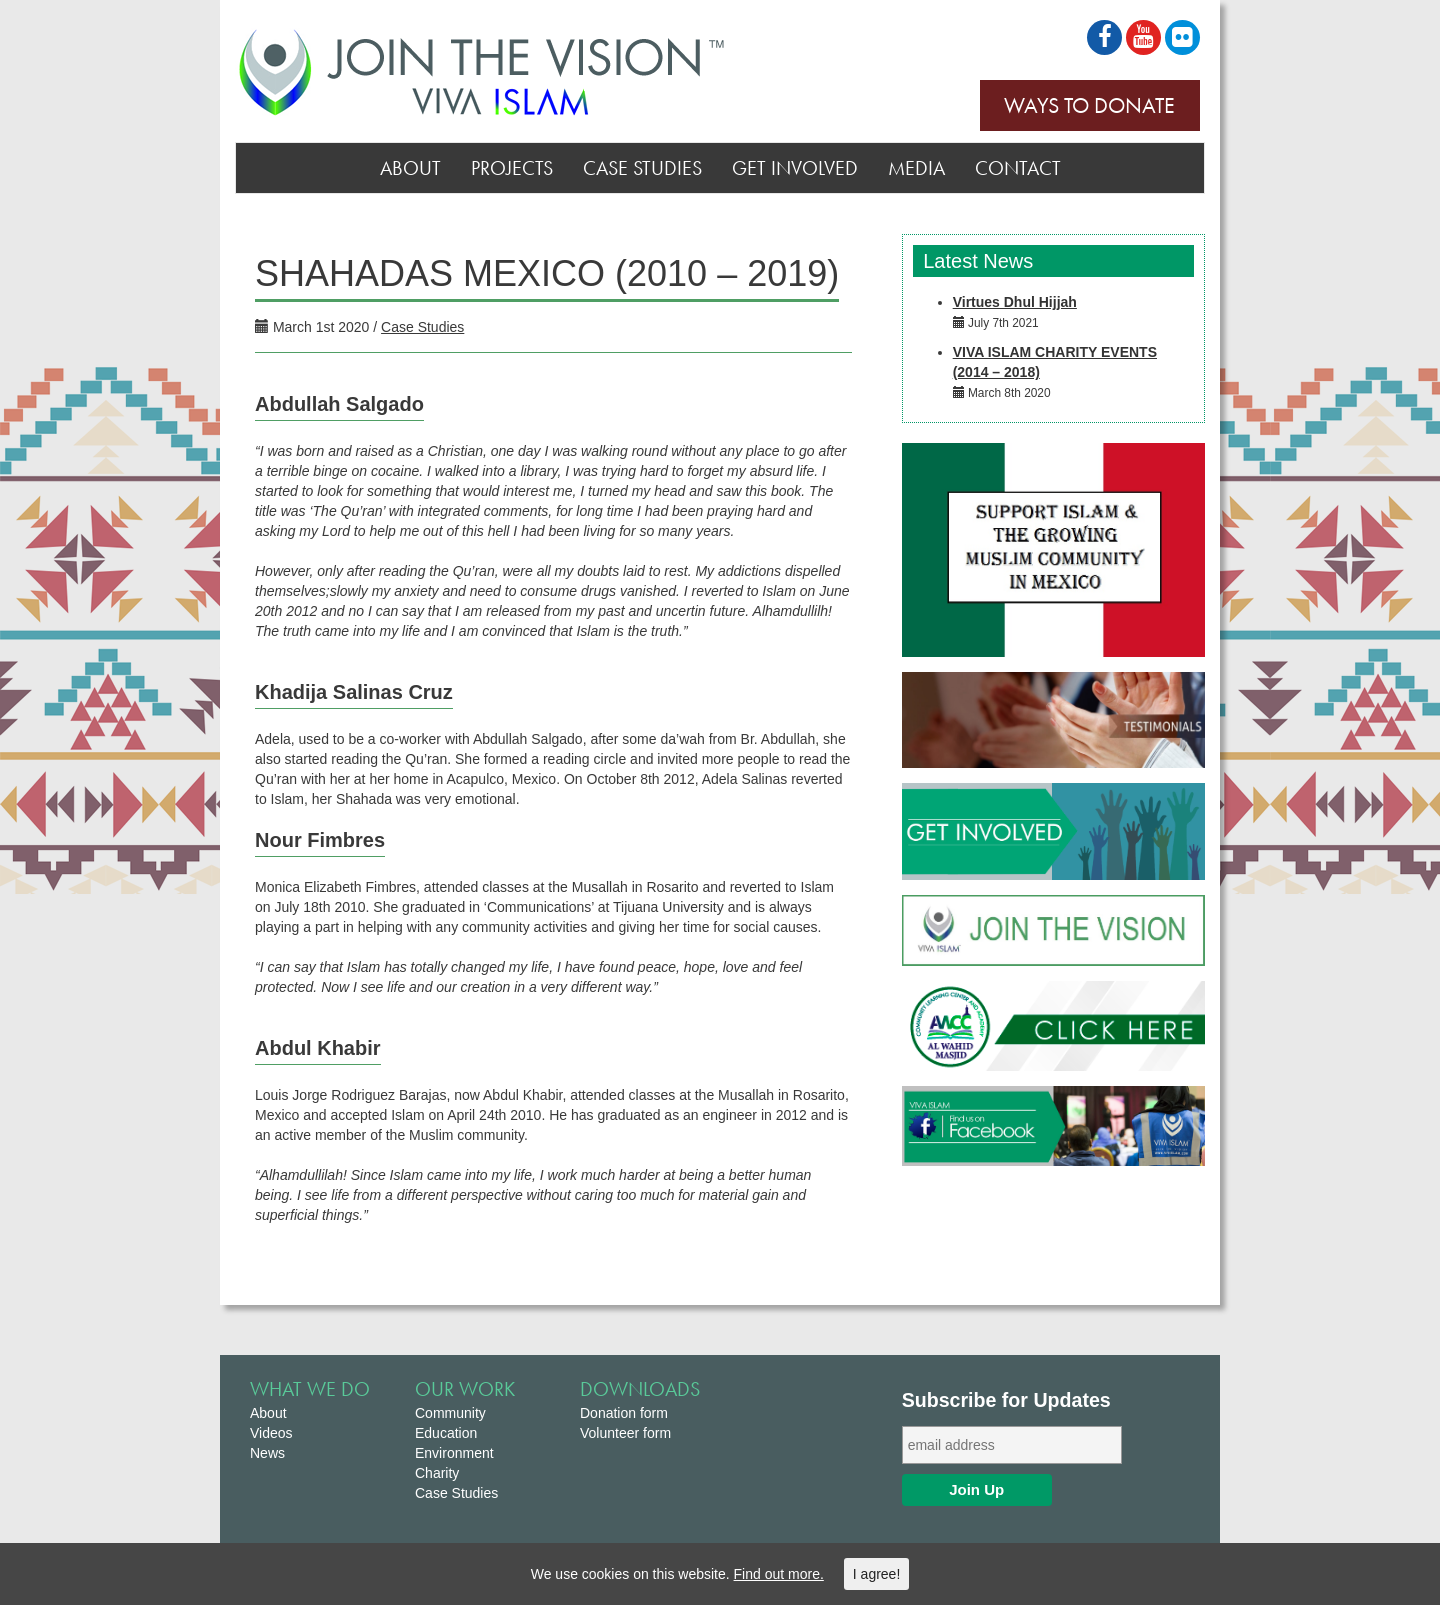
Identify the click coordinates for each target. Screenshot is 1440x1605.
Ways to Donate (1089, 105)
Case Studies (642, 168)
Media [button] (916, 168)
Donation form (624, 1413)
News (267, 1453)
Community (450, 1413)
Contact (1018, 168)
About (410, 168)
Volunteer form (625, 1433)
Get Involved (795, 168)
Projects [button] (512, 168)
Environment (454, 1453)
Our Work (465, 1389)
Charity (437, 1473)
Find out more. (779, 1574)
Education (446, 1433)
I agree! (876, 1574)
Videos (271, 1433)
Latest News (976, 261)
